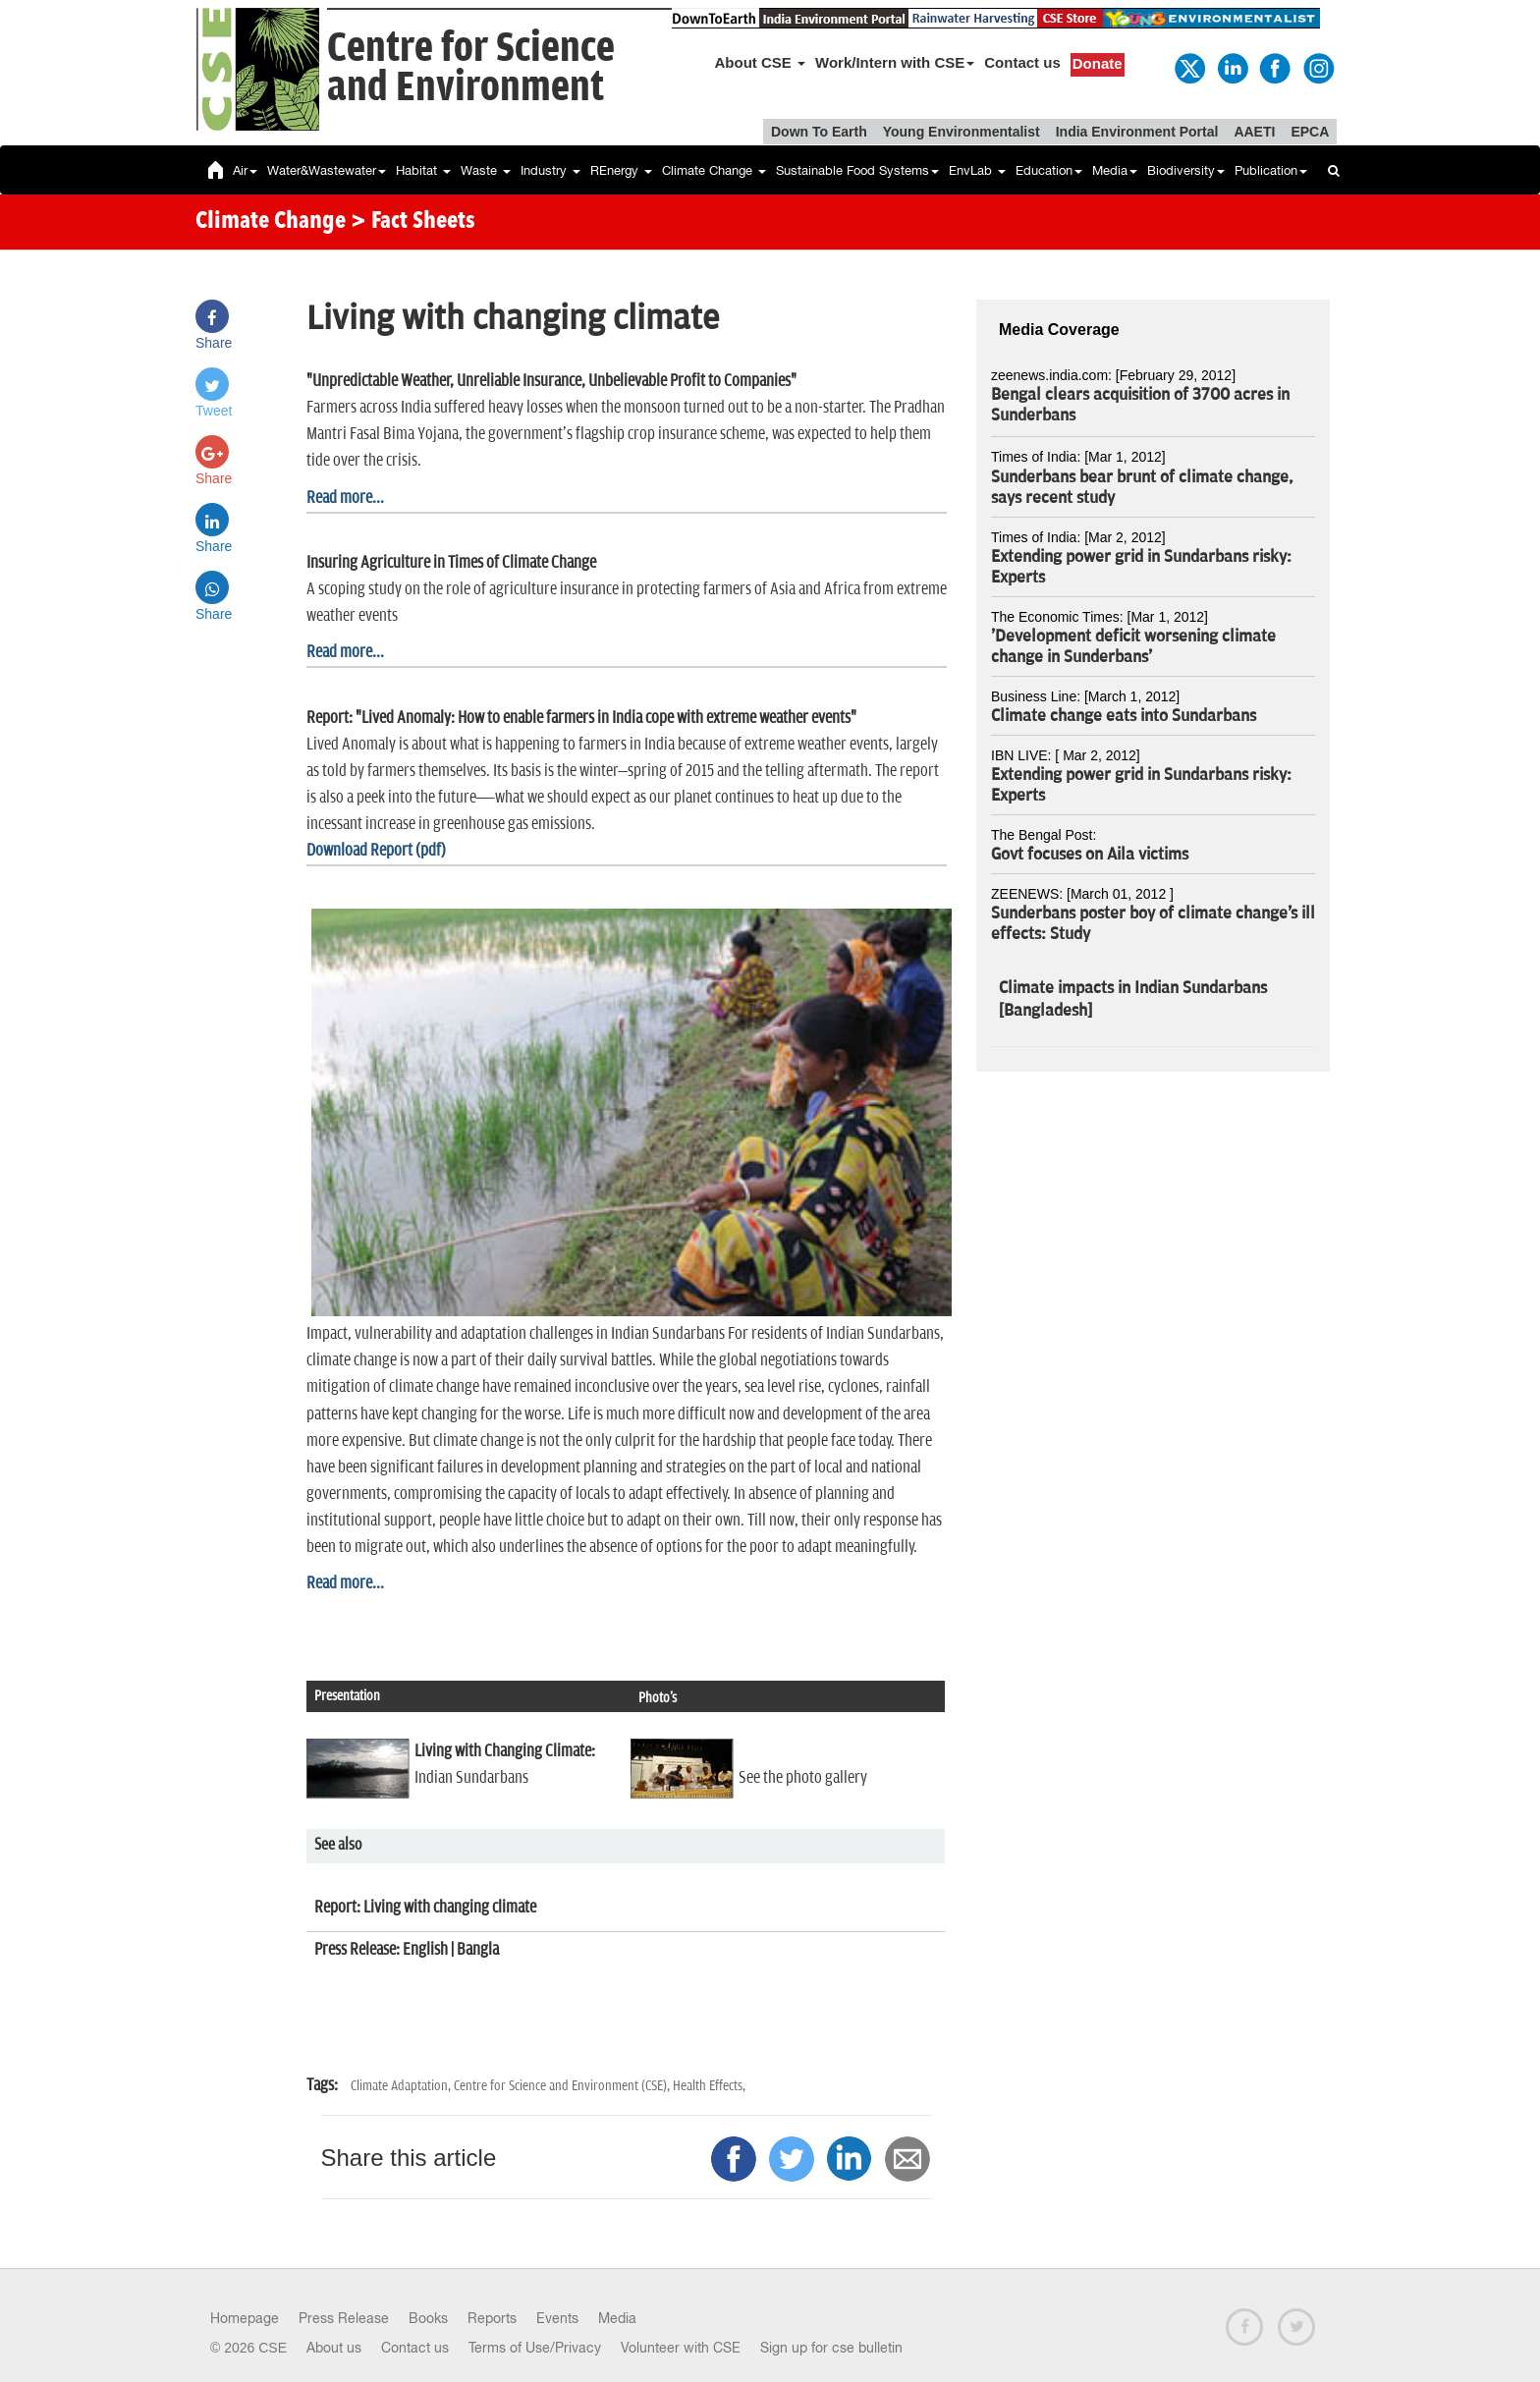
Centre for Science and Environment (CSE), (563, 2085)
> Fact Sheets (413, 222)
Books (428, 2318)
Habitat (423, 170)
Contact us (1022, 62)
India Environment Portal (1137, 131)
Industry (550, 170)
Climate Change (714, 170)
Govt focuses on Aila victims (1089, 854)
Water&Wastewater (326, 170)
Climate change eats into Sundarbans (1123, 716)
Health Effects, (709, 2085)
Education (1049, 170)
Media (1114, 170)
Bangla (478, 1950)
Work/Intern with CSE (894, 62)
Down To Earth (819, 131)
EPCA (1310, 131)
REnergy (621, 170)
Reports (492, 2318)
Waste (486, 170)
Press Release (344, 2318)
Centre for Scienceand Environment (471, 68)
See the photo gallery (803, 1778)
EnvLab (977, 170)
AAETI (1254, 131)
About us (333, 2347)
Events (557, 2318)
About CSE (760, 62)
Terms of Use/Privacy (534, 2347)
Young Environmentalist (961, 131)
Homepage (244, 2318)
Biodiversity (1186, 170)
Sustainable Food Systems (857, 170)
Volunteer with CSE (681, 2347)
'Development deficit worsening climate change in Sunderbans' (1133, 647)
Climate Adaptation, (402, 2085)
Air (245, 170)
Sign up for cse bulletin (831, 2347)
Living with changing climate (448, 1907)
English (425, 1950)
